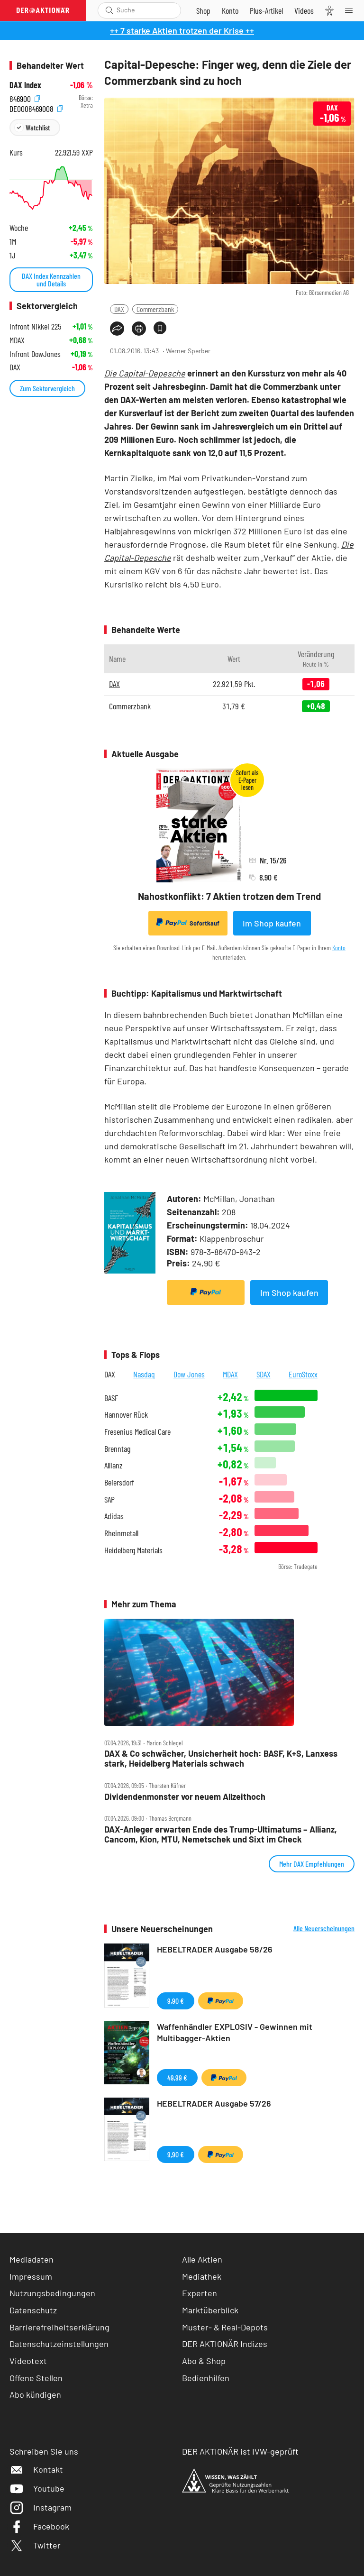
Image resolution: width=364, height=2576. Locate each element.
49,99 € (177, 2077)
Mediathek (201, 2276)
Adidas (114, 1516)
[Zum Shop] (203, 10)
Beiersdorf (119, 1482)
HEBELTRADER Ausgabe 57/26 (214, 2103)
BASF (111, 1398)
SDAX (263, 1374)
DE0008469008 (36, 108)
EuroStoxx (303, 1374)
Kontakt (36, 2469)
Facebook (39, 2526)
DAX (119, 308)
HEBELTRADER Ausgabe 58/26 (215, 1949)
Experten (199, 2293)
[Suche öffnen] (109, 10)
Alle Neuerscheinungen (324, 1928)
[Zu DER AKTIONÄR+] (266, 10)
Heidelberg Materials (133, 1550)
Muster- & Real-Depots (225, 2327)
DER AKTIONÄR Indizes (224, 2343)
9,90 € (175, 2000)
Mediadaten (31, 2259)
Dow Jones (189, 1374)
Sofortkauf (187, 922)
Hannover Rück (126, 1415)
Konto (339, 948)
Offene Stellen (36, 2378)
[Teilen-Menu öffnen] (117, 328)
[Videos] (304, 10)
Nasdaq (144, 1374)
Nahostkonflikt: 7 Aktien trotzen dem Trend (229, 896)
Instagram (40, 2507)
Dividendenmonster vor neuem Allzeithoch (184, 1797)
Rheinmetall (121, 1533)
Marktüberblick (210, 2310)
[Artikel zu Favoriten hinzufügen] (160, 327)
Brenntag (117, 1449)
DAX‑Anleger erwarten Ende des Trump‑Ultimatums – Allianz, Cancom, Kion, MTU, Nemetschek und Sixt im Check (220, 1834)
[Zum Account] (230, 10)
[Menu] (351, 10)
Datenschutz (33, 2310)
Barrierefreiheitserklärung (59, 2327)
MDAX (230, 1374)
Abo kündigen (35, 2394)
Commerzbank (155, 308)
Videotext (28, 2361)
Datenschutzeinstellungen (59, 2344)
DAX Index (25, 85)
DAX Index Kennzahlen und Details (51, 279)
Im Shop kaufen (272, 923)
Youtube (36, 2488)
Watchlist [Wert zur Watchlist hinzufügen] (38, 127)
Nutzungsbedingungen (52, 2293)
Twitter (35, 2545)
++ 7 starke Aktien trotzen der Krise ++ (182, 30)
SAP (109, 1499)
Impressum (30, 2276)
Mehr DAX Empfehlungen (311, 1863)
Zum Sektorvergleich (47, 388)
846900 (24, 98)
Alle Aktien (202, 2259)
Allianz (113, 1465)
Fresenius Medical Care (137, 1432)
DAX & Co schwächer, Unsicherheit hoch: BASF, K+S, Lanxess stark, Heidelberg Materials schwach (220, 1758)
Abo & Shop (204, 2361)
